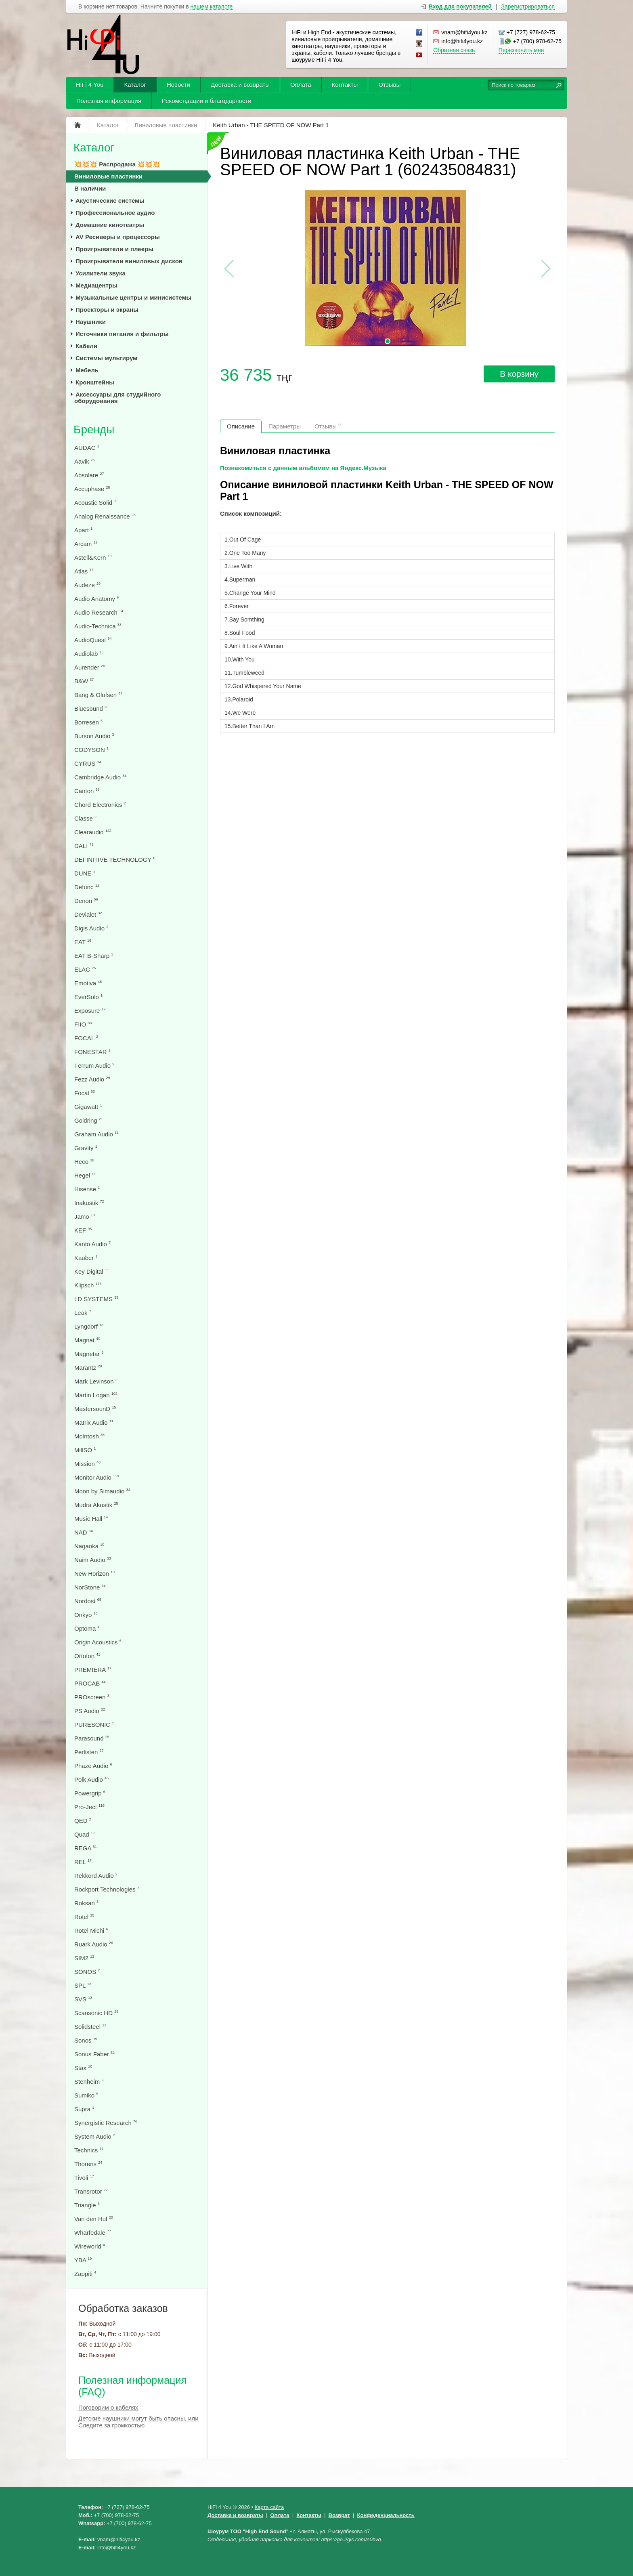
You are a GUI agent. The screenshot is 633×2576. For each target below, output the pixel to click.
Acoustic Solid (95, 502)
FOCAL (86, 1038)
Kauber (86, 1257)
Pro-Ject (89, 1806)
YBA (83, 2260)
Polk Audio (91, 1779)
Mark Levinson (95, 1381)
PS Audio (89, 1710)
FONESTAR (92, 1051)
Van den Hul (93, 2218)
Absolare (89, 475)
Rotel (84, 1916)
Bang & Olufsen (98, 694)
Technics (89, 2150)
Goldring (88, 1120)
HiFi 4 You (89, 84)
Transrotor (91, 2191)
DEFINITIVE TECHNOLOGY (114, 859)
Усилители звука (100, 273)
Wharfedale (92, 2232)
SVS (83, 1999)
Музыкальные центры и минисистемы (133, 297)
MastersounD (95, 1408)
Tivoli (84, 2177)
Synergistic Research (105, 2122)
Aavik (84, 461)
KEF (83, 1230)
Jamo (84, 1216)
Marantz (88, 1367)
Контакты (345, 84)
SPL (82, 1985)
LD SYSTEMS (96, 1298)
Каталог (135, 84)
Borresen (88, 722)
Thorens (88, 2163)
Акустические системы (110, 200)
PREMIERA (92, 1669)
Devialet (88, 914)
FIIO (83, 1024)
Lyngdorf (88, 1326)
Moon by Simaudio (102, 1491)
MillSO (85, 1450)
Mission (87, 1463)
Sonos (85, 2040)
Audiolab (89, 653)
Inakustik (89, 1202)
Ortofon (87, 1655)
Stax (83, 2067)
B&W (84, 681)
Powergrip (89, 1793)
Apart (83, 530)
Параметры (284, 426)
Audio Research (98, 612)
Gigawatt (88, 1106)
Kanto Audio (92, 1244)
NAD (83, 1532)
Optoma (87, 1628)
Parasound (91, 1738)
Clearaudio (92, 832)
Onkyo (86, 1614)
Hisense (87, 1189)
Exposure (90, 1010)
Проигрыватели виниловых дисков (128, 261)
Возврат (339, 2515)
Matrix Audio (93, 1422)
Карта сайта (269, 2507)
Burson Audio (94, 736)
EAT (82, 941)
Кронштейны (94, 382)
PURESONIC (94, 1724)
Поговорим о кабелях (108, 2407)
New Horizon (94, 1573)
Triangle (87, 2205)
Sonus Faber (94, 2054)
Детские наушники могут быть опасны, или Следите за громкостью (138, 2422)
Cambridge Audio (100, 777)
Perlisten (89, 1752)
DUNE (84, 873)
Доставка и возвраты (240, 84)
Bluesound (90, 708)
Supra (84, 2109)
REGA (85, 1848)
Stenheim (89, 2081)
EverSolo (88, 996)
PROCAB (90, 1683)
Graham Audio (96, 1134)
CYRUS (87, 763)
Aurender (89, 667)
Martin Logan (95, 1395)
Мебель (87, 370)
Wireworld (89, 2246)
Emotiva (88, 983)
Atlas (84, 571)
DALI (84, 845)
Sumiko (86, 2095)
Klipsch (88, 1285)
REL (83, 1861)
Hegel (85, 1175)
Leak (82, 1312)
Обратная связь (454, 50)
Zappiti (85, 2273)
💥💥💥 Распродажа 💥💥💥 (117, 164)
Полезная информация (108, 100)
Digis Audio (91, 928)
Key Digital (91, 1271)
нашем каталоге (212, 7)
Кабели (86, 345)
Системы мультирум (106, 358)
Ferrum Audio (94, 1065)
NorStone (90, 1587)
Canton (87, 790)
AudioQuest (93, 639)
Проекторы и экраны (106, 309)
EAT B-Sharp (93, 955)
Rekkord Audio (95, 1875)
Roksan (86, 1903)
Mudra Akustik (96, 1504)
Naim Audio (92, 1559)
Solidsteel (90, 2026)
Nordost (87, 1601)
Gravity (85, 1147)
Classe (85, 818)
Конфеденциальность (386, 2515)
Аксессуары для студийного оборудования (117, 397)
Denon (86, 900)
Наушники (90, 321)
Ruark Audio (93, 1944)
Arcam (86, 543)
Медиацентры (96, 285)
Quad (84, 1834)
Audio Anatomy (96, 598)
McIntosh (89, 1436)
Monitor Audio (96, 1477)
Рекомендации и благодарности (207, 100)
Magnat (87, 1340)
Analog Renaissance (105, 516)
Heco (84, 1161)
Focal (84, 1093)
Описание (241, 426)
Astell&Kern (93, 557)
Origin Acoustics (98, 1642)
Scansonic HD (96, 2012)
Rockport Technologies (106, 1889)
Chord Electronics (100, 804)
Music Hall (91, 1518)
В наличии (90, 188)
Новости (178, 84)
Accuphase (92, 488)
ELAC (85, 969)
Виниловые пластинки (108, 176)
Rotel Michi (91, 1930)
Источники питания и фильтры (122, 333)
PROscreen (91, 1697)
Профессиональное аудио (115, 212)
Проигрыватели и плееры (114, 249)
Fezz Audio (92, 1079)
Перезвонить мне (521, 50)
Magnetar (89, 1353)
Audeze (87, 585)
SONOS (87, 1971)
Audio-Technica (98, 626)
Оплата (300, 84)
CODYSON (91, 749)
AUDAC (86, 447)
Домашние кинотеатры (109, 224)
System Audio (94, 2136)
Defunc (86, 887)
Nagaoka (89, 1546)
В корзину (519, 373)
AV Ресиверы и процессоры (117, 236)
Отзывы (389, 84)
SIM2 (84, 1958)
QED (82, 1820)
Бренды (93, 429)
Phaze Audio (93, 1765)
